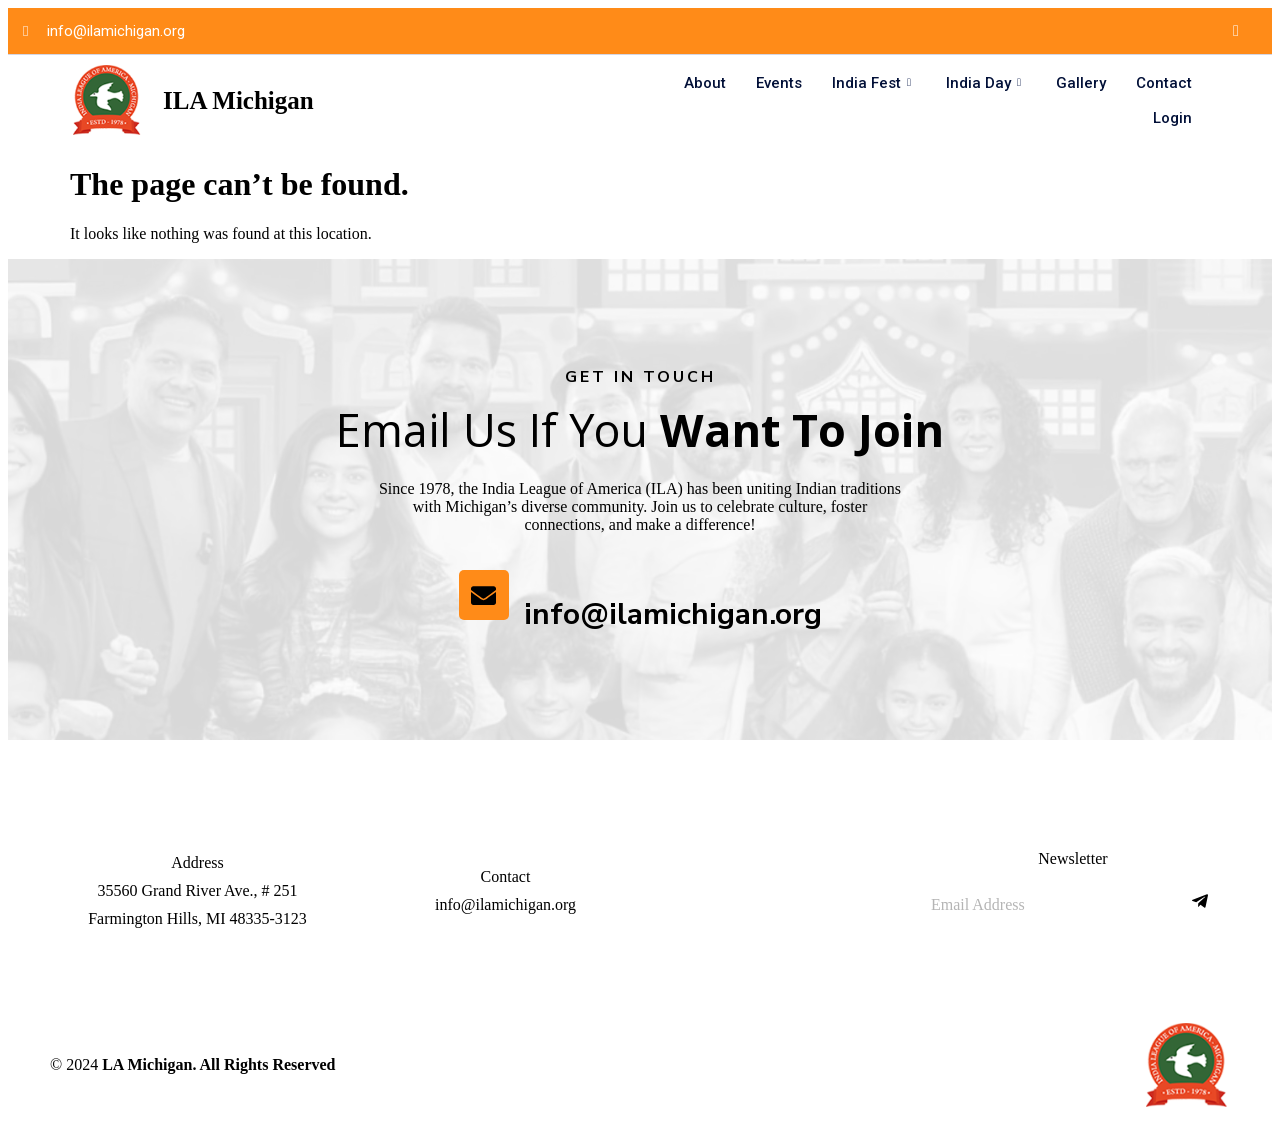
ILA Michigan (238, 100)
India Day (986, 83)
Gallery (1081, 83)
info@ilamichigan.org (673, 614)
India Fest (874, 83)
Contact (1164, 83)
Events (779, 83)
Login (1172, 118)
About (705, 83)
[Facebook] (1236, 31)
